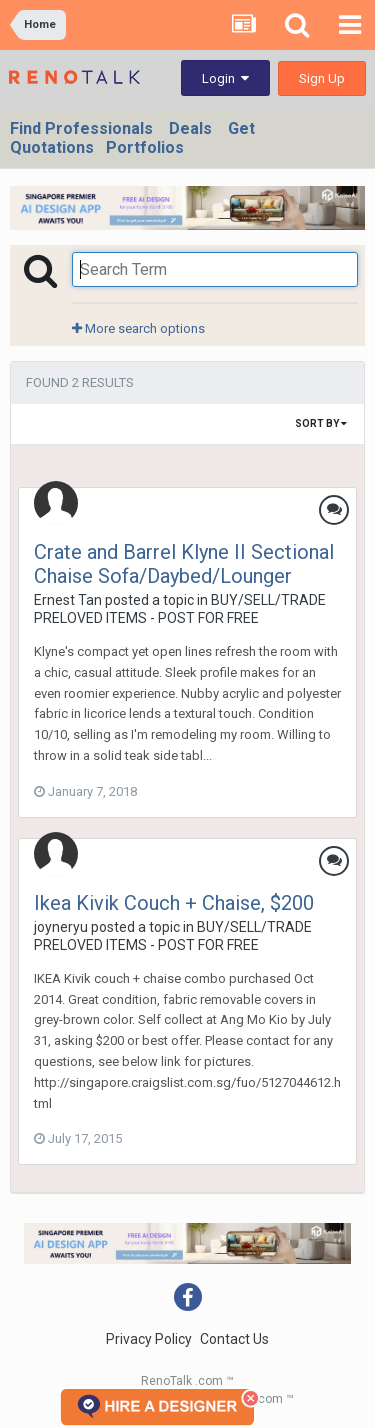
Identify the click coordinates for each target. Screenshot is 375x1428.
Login (225, 78)
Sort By (321, 423)
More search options (138, 328)
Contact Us (234, 1339)
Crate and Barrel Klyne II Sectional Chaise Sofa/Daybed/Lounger (184, 564)
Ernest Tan (68, 600)
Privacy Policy (149, 1339)
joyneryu (61, 927)
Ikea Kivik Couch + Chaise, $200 (174, 903)
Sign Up (322, 78)
